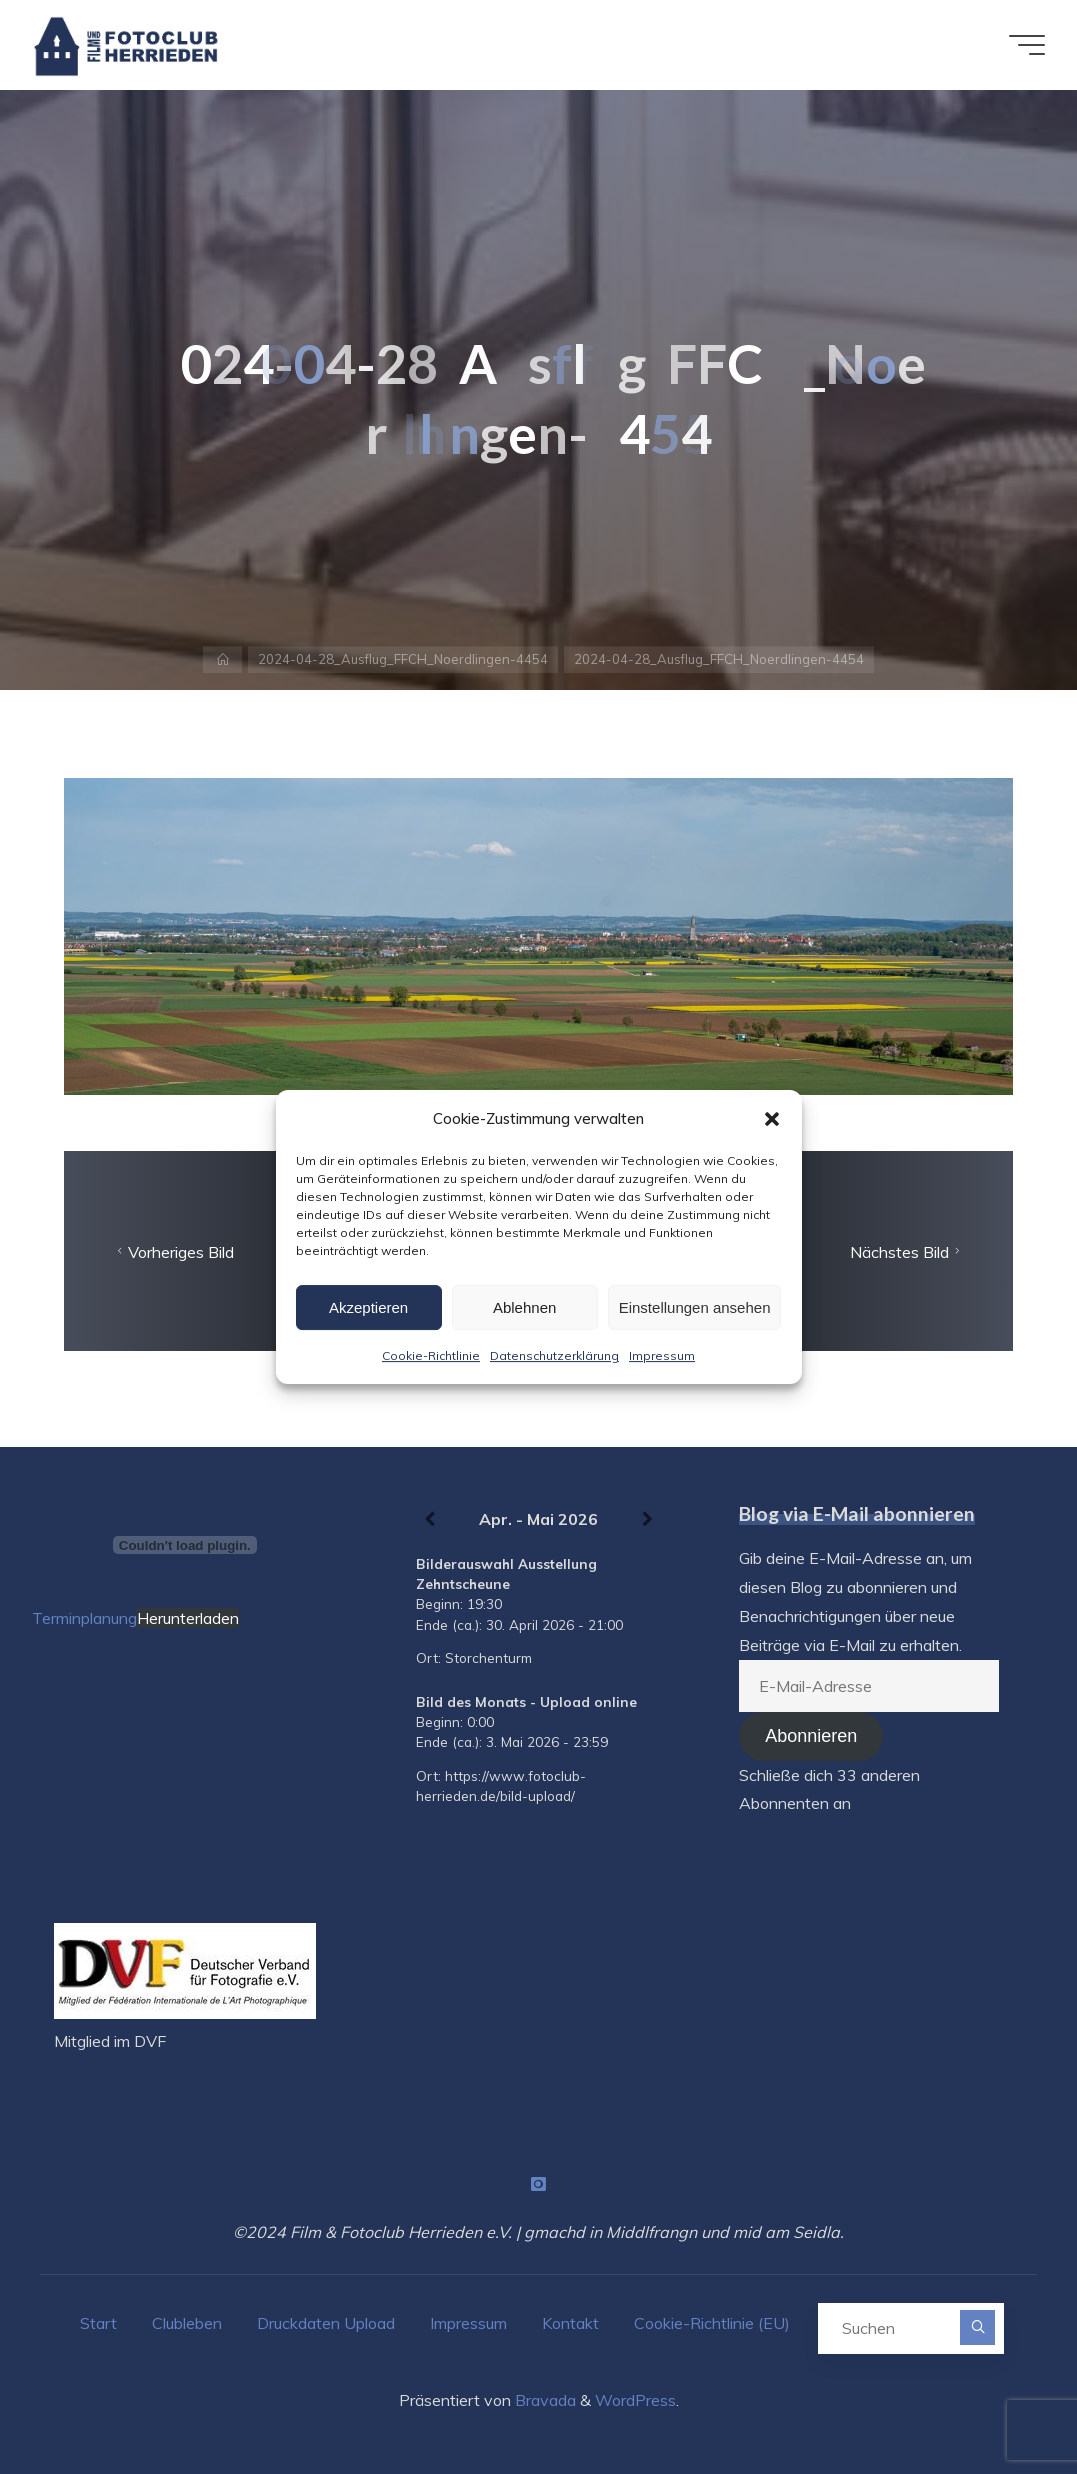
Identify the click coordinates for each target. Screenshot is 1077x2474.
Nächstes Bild (907, 1252)
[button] (772, 1119)
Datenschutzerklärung (554, 1355)
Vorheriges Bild (173, 1252)
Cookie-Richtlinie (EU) (712, 2323)
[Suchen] (977, 2327)
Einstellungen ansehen (695, 1307)
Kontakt (570, 2323)
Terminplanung (84, 1618)
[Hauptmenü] (1027, 45)
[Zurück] (429, 1520)
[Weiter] (648, 1520)
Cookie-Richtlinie (431, 1355)
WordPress (635, 2400)
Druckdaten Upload (326, 2323)
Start (98, 2323)
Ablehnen (524, 1307)
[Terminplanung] (185, 1545)
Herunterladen (188, 1618)
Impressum (662, 1355)
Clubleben (187, 2323)
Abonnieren (811, 1736)
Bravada (543, 2400)
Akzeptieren (368, 1307)
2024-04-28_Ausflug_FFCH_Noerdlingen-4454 (403, 659)
